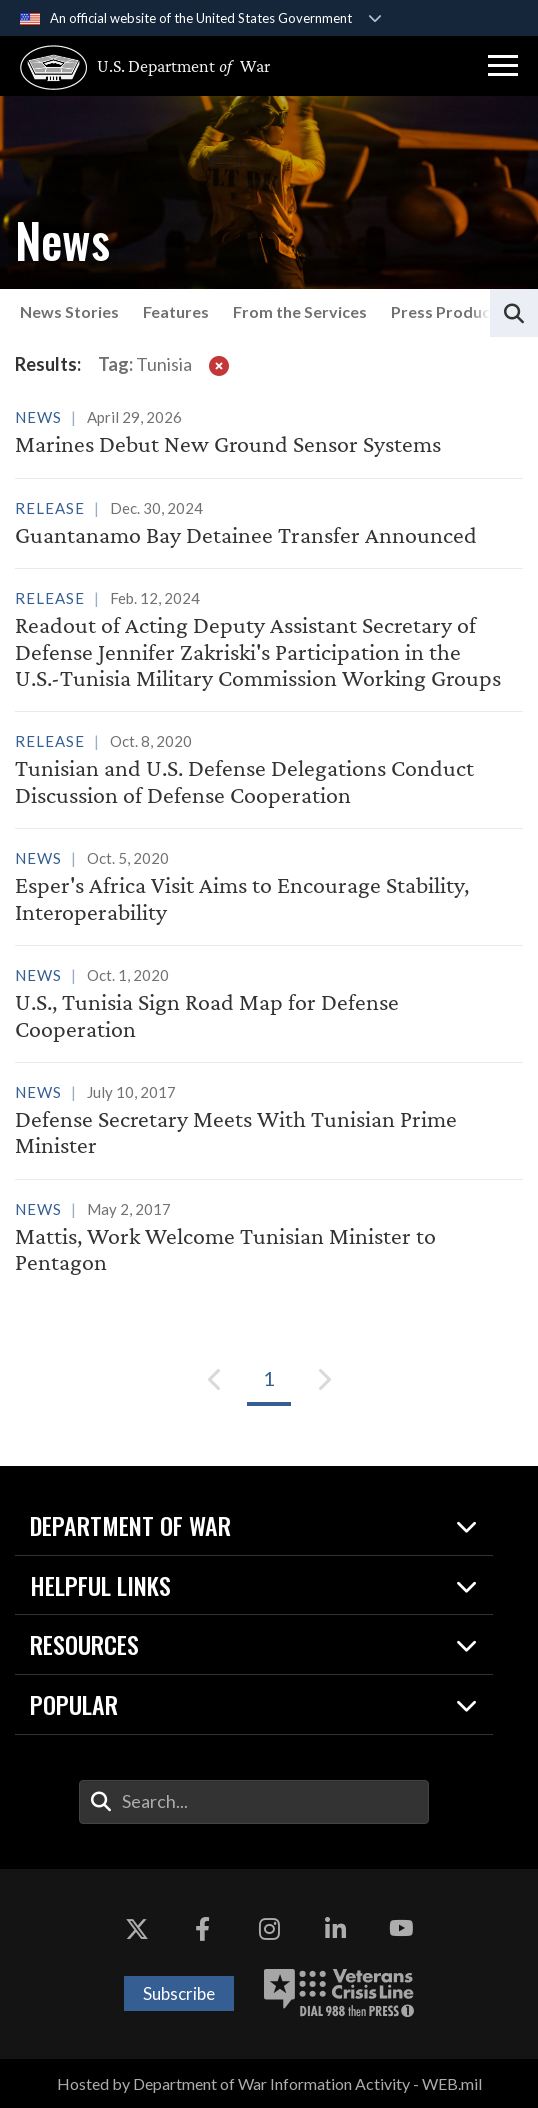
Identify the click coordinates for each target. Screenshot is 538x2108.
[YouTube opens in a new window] (401, 1929)
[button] (503, 66)
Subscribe (179, 1993)
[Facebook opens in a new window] (203, 1929)
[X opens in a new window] (137, 1929)
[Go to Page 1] (269, 1379)
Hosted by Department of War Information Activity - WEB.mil (269, 2083)
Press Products (448, 311)
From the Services (300, 311)
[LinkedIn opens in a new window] (335, 1929)
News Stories (69, 311)
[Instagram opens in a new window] (269, 1929)
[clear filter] (219, 365)
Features (176, 311)
